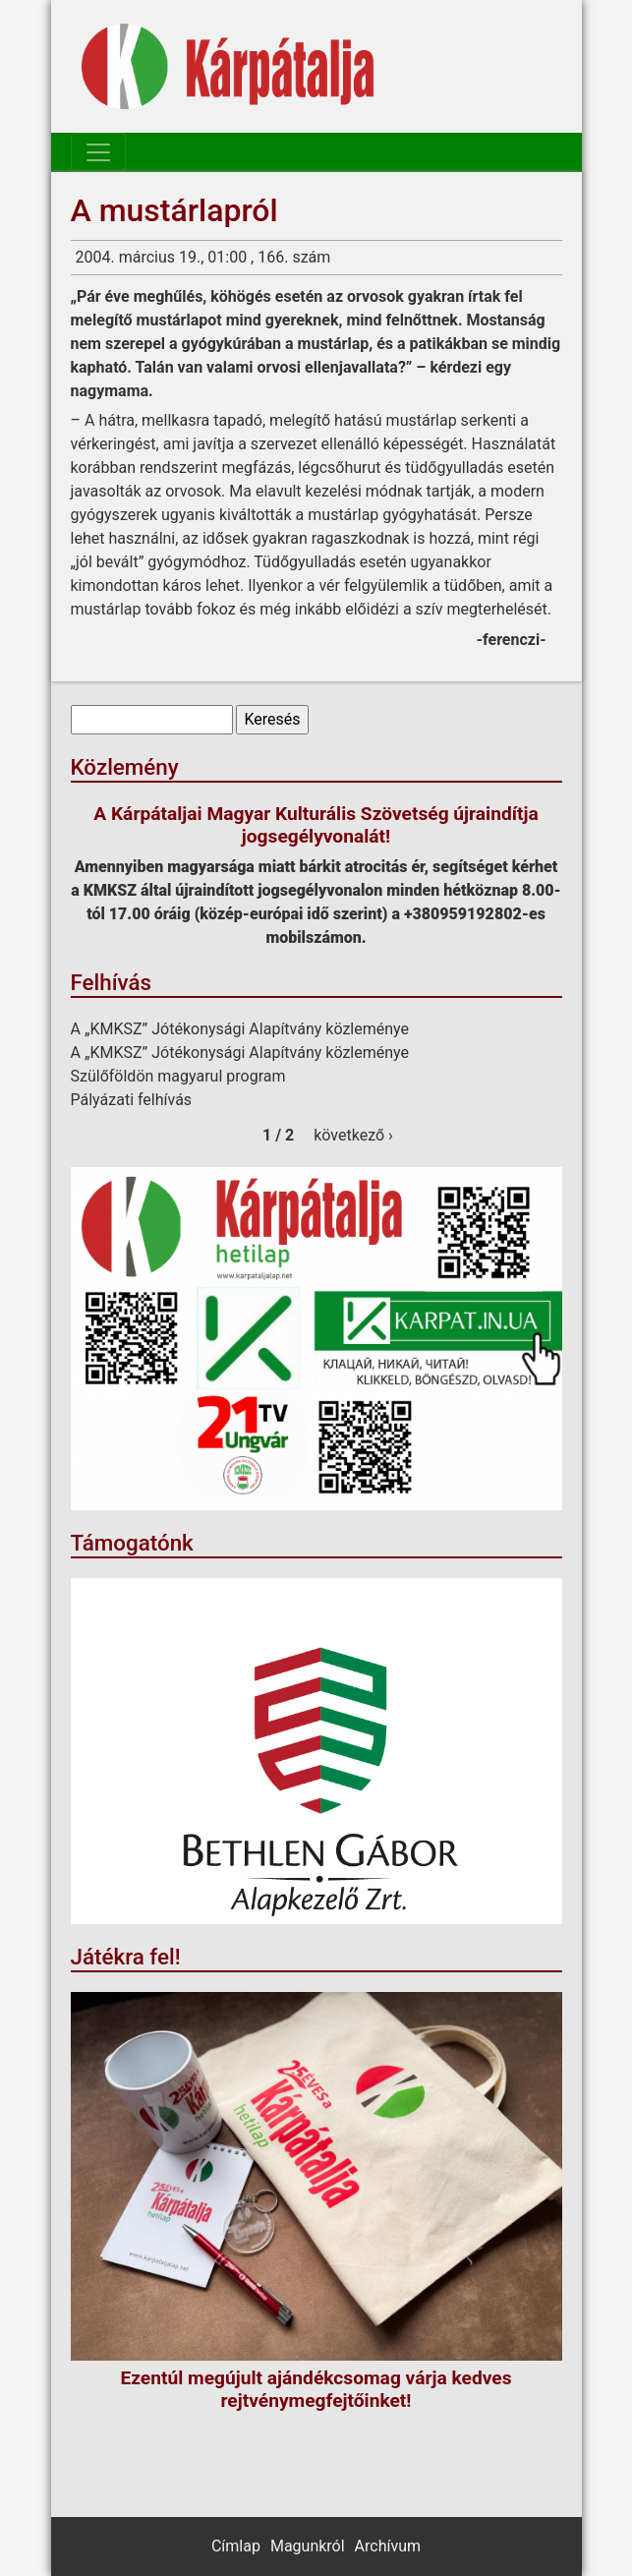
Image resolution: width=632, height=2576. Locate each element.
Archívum (388, 2546)
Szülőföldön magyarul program (178, 1076)
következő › (353, 1135)
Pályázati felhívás (132, 1099)
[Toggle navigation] (98, 152)
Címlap (235, 2546)
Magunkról (307, 2546)
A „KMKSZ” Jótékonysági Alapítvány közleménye (240, 1029)
